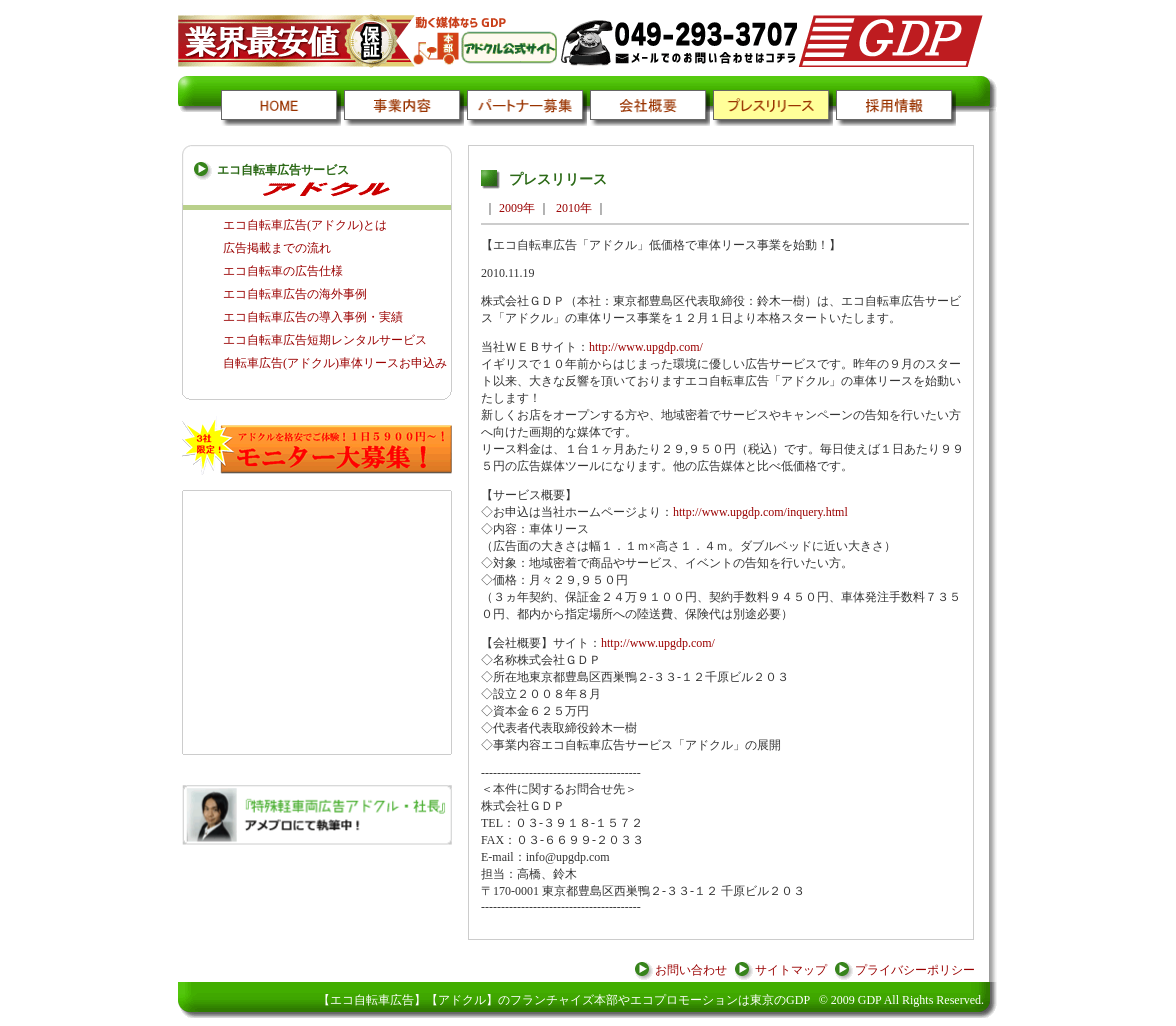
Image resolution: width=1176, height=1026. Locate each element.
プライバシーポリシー (915, 970)
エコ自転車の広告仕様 (283, 271)
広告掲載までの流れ (277, 248)
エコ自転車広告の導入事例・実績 (313, 317)
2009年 (517, 208)
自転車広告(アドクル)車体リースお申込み (335, 363)
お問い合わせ (691, 970)
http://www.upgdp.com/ (646, 347)
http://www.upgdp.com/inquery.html (760, 512)
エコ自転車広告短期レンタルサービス (325, 340)
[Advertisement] (318, 622)
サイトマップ (791, 970)
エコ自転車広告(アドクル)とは (305, 225)
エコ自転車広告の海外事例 (295, 294)
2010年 (574, 208)
